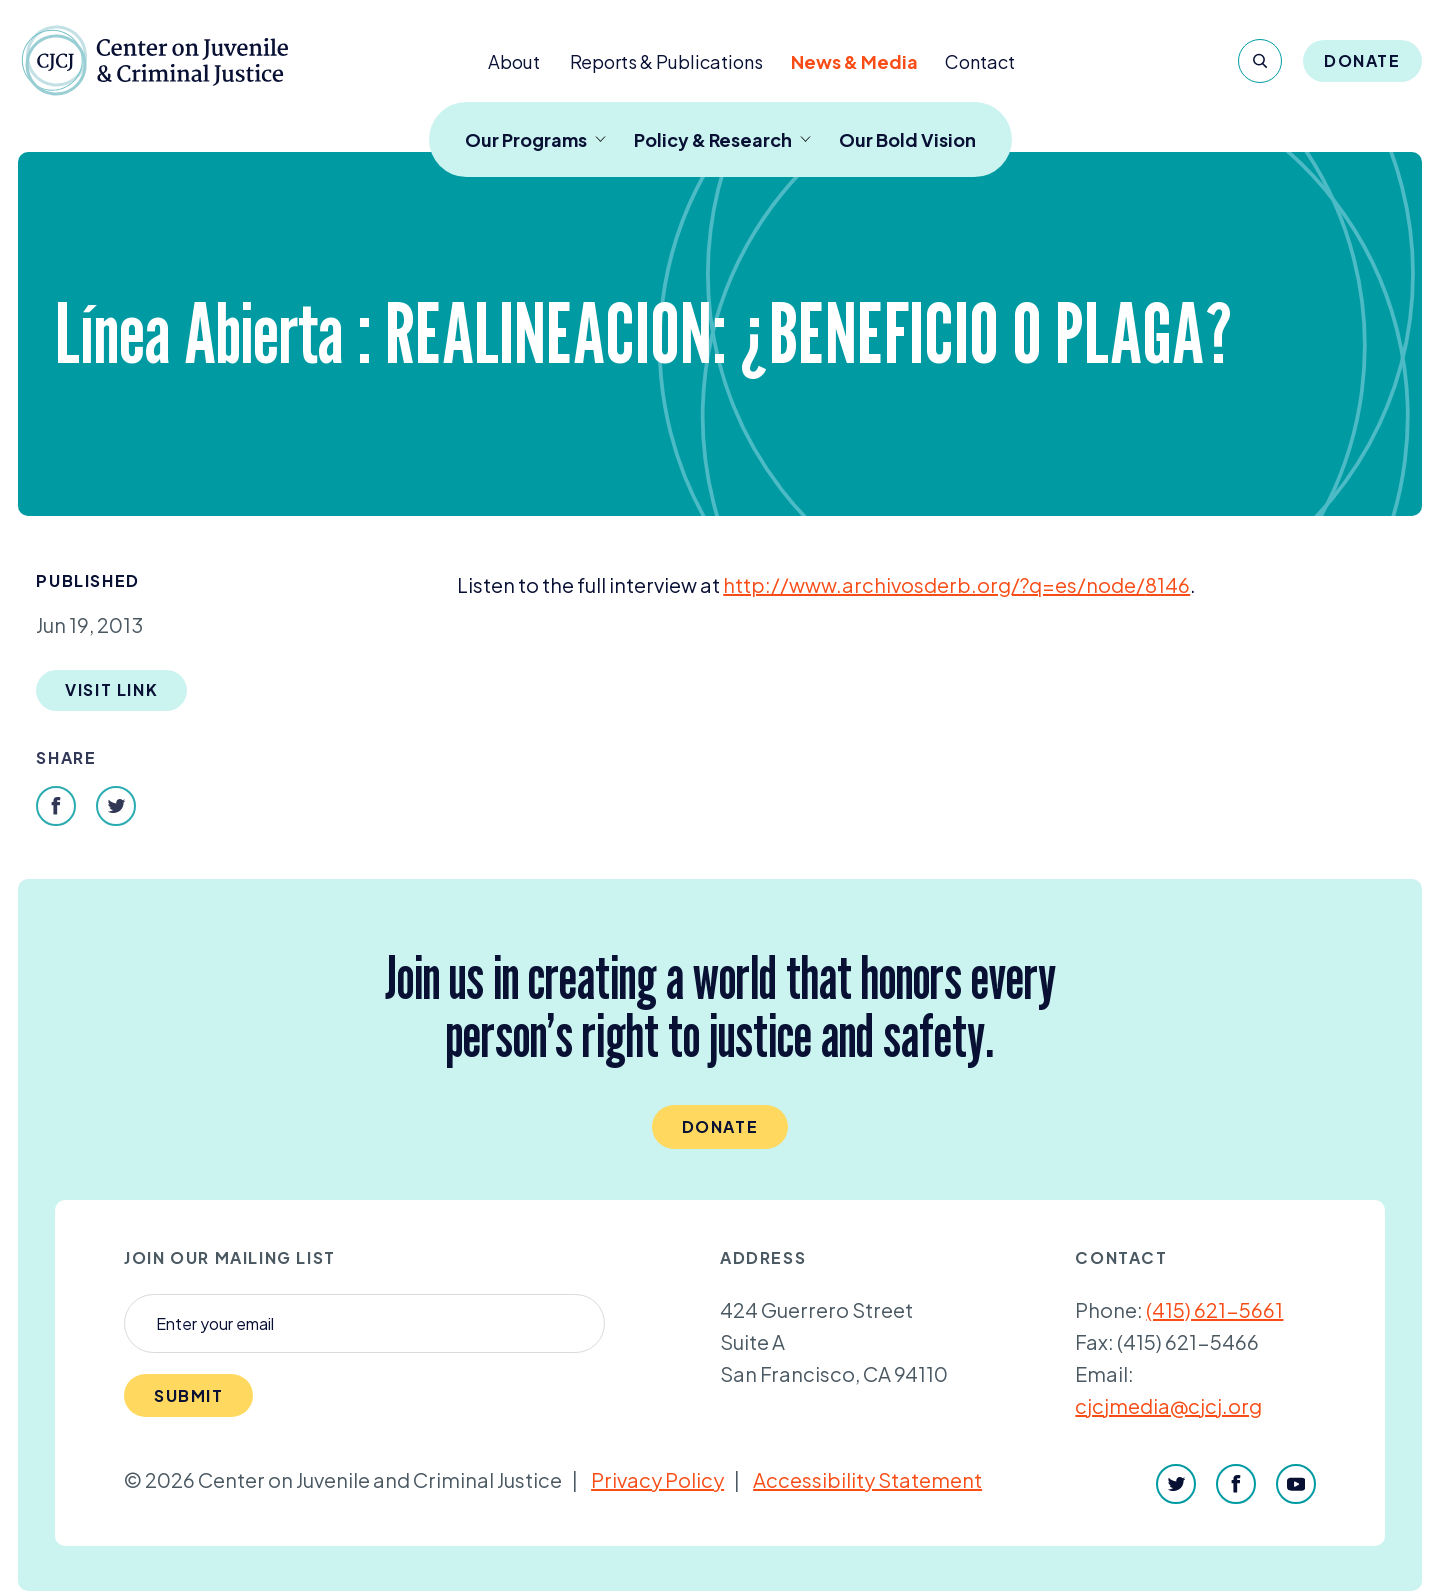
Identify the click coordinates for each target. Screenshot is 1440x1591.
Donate (1362, 60)
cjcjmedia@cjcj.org (1168, 1405)
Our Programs (535, 139)
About (514, 61)
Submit (189, 1395)
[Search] (1260, 61)
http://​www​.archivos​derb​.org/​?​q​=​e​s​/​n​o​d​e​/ (956, 584)
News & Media (854, 61)
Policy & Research (722, 139)
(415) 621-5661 (1214, 1309)
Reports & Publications (666, 61)
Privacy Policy (657, 1479)
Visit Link (111, 689)
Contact (980, 61)
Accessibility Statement (867, 1479)
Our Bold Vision (907, 139)
